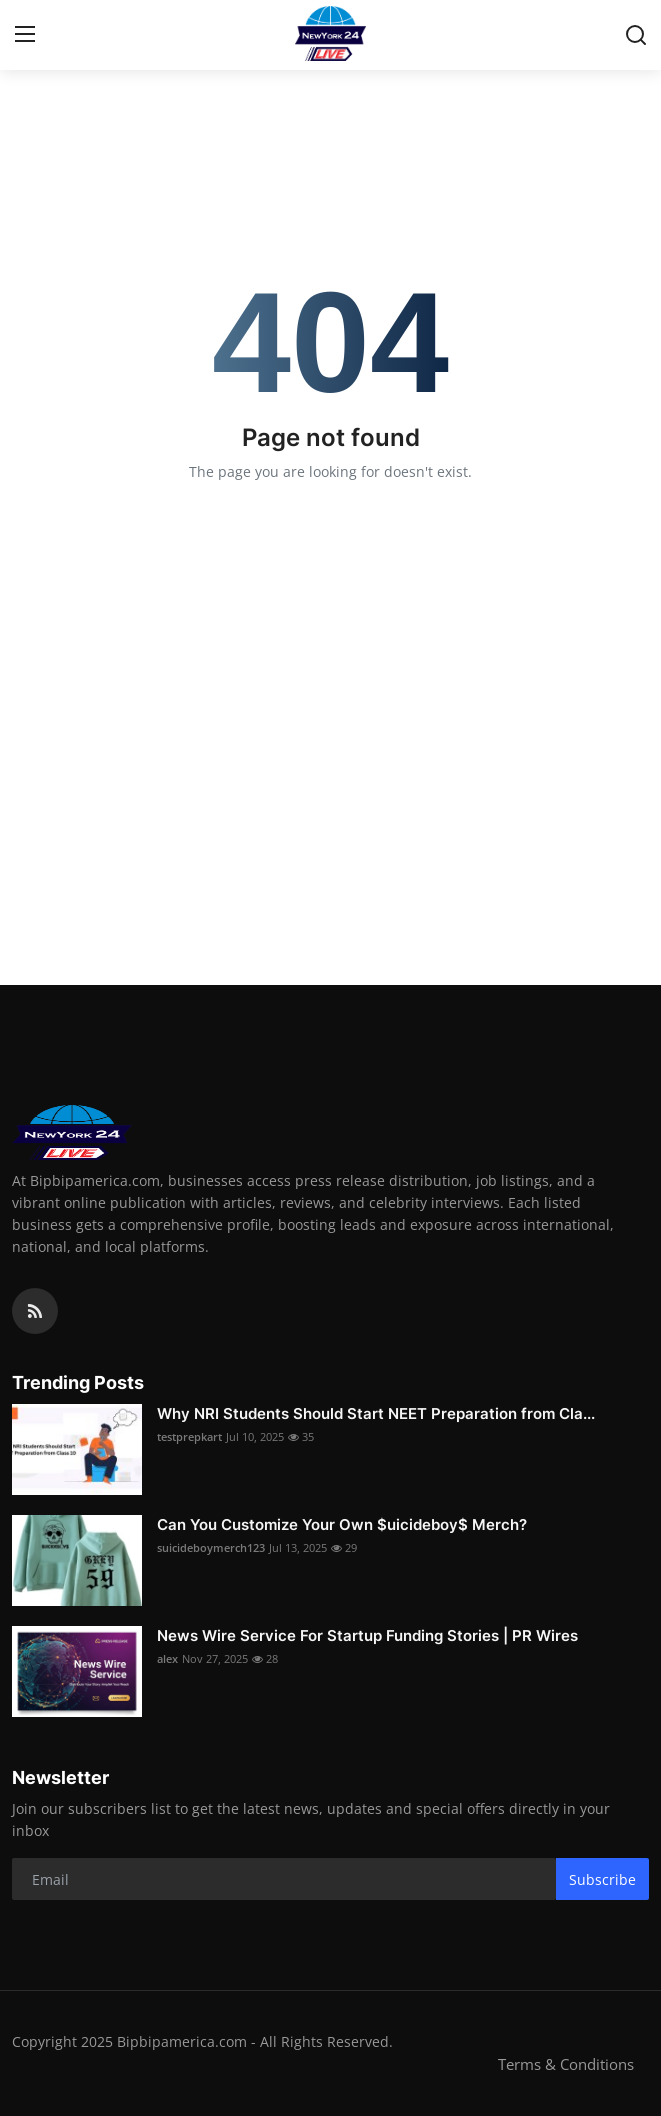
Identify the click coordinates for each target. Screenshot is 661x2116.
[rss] (35, 1311)
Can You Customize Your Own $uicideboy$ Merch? (342, 1524)
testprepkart (189, 1436)
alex (167, 1658)
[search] (636, 35)
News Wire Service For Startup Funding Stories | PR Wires (367, 1635)
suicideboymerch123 (211, 1547)
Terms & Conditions (566, 2064)
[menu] (25, 35)
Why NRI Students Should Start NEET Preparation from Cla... (376, 1413)
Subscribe (602, 1879)
